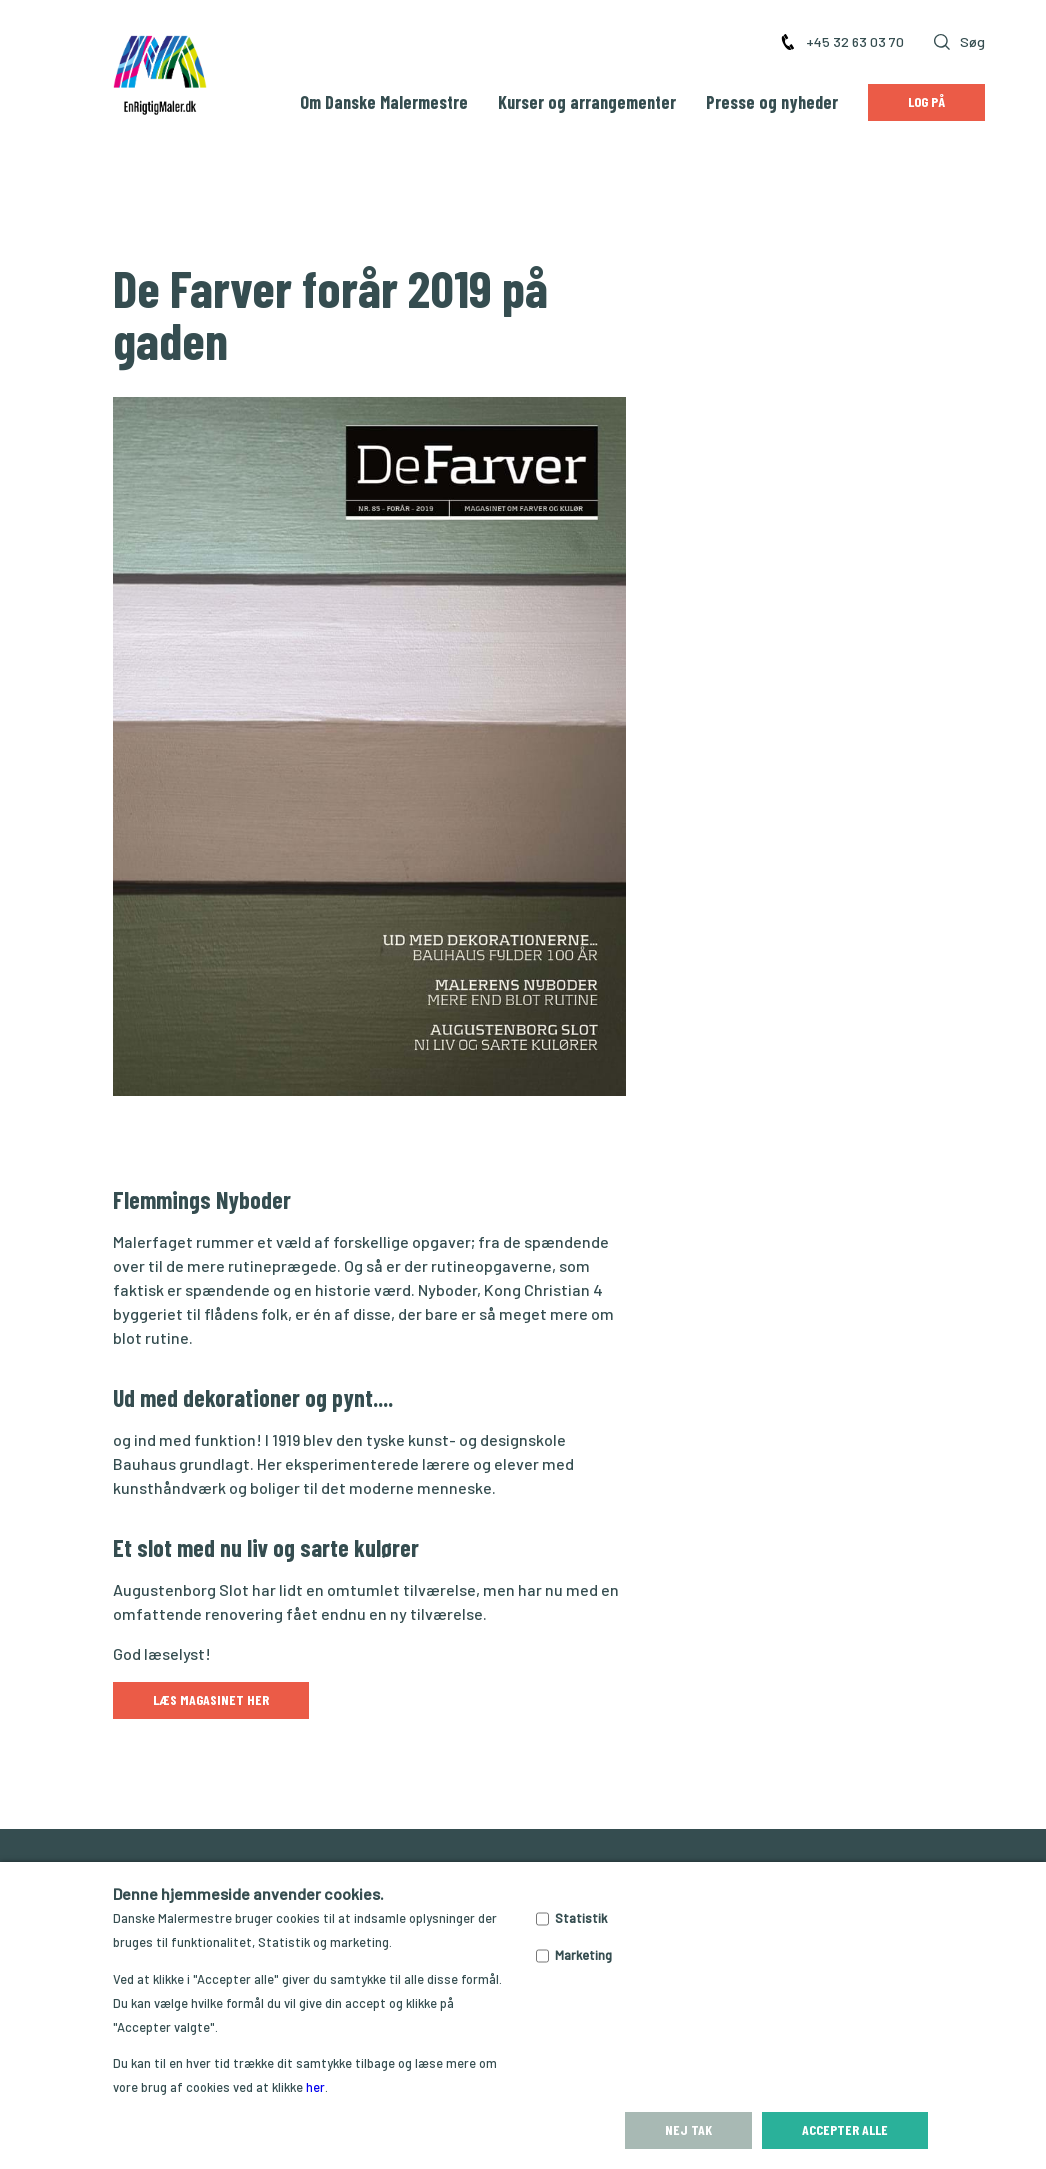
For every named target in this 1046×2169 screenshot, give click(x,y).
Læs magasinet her (211, 1699)
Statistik (581, 1918)
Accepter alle (845, 2129)
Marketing (583, 1955)
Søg (959, 41)
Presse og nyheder (772, 102)
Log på (926, 101)
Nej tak (688, 2129)
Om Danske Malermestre (384, 102)
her (315, 2087)
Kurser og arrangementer (587, 102)
